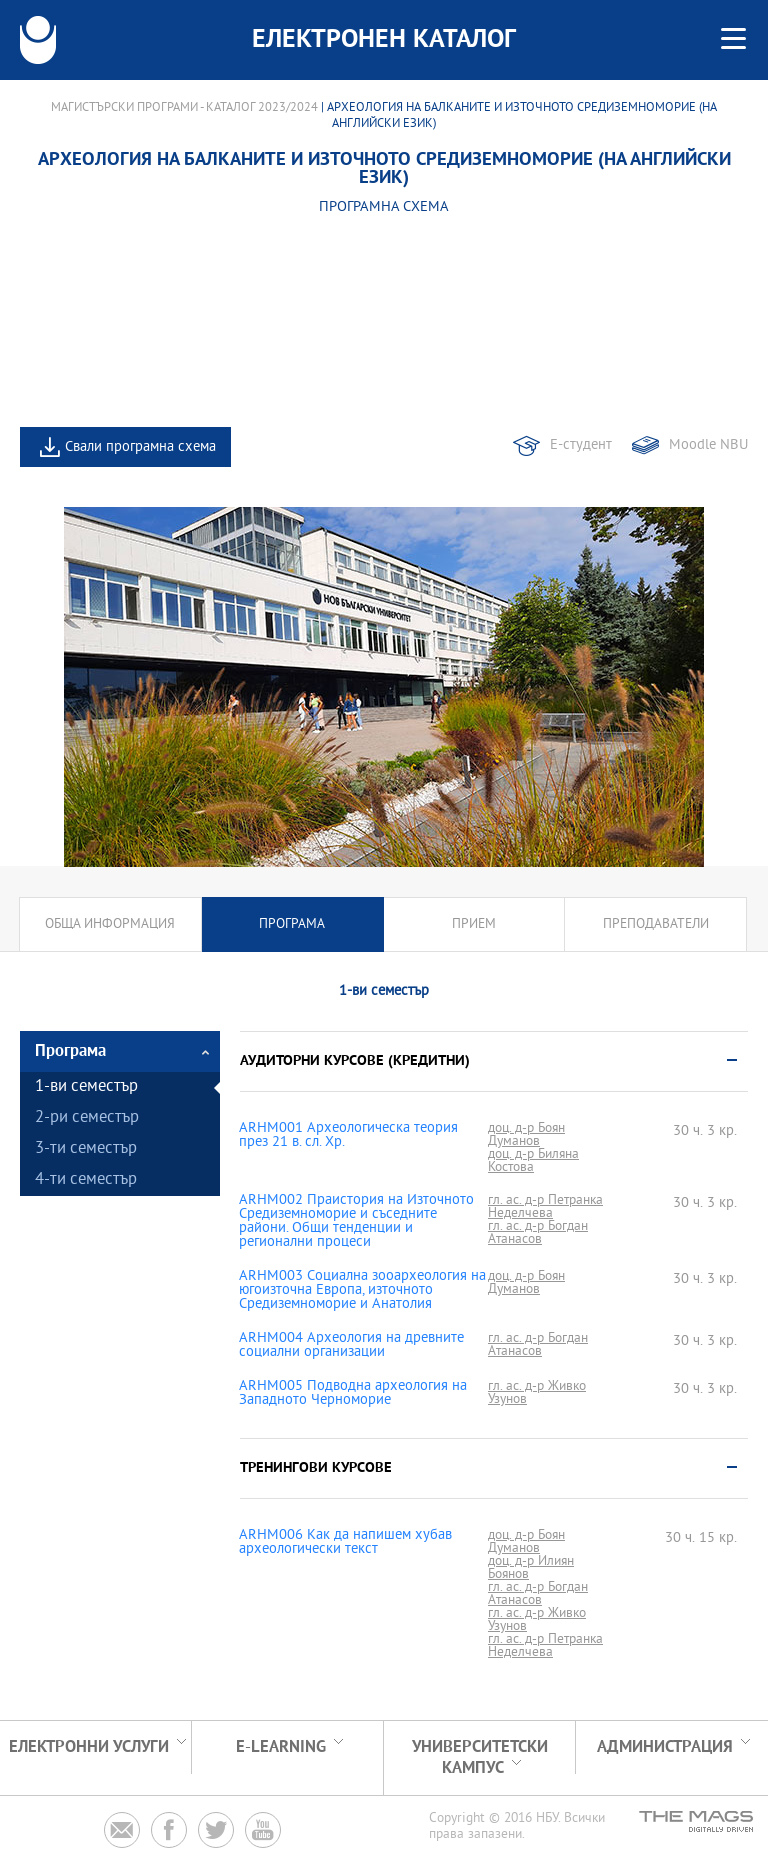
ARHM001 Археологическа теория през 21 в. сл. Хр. (348, 1136)
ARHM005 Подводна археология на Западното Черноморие (353, 1394)
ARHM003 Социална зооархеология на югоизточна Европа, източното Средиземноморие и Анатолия (362, 1291)
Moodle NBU (708, 445)
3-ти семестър (86, 1149)
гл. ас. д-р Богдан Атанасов (538, 1233)
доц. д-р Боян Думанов (526, 1135)
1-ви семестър (86, 1087)
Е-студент (581, 445)
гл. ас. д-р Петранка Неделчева (545, 1207)
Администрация (665, 1747)
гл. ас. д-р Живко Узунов (537, 1393)
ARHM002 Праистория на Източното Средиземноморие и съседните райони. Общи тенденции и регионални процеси (356, 1222)
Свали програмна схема (140, 447)
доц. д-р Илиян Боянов (531, 1568)
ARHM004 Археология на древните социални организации (351, 1346)
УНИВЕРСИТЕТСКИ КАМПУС (480, 1758)
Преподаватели (656, 924)
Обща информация (110, 924)
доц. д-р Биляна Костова (533, 1161)
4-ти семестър (86, 1180)
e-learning (281, 1747)
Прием (474, 924)
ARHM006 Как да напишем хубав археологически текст (345, 1543)
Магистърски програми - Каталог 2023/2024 (184, 108)
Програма (292, 924)
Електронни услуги (89, 1747)
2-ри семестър (87, 1118)
